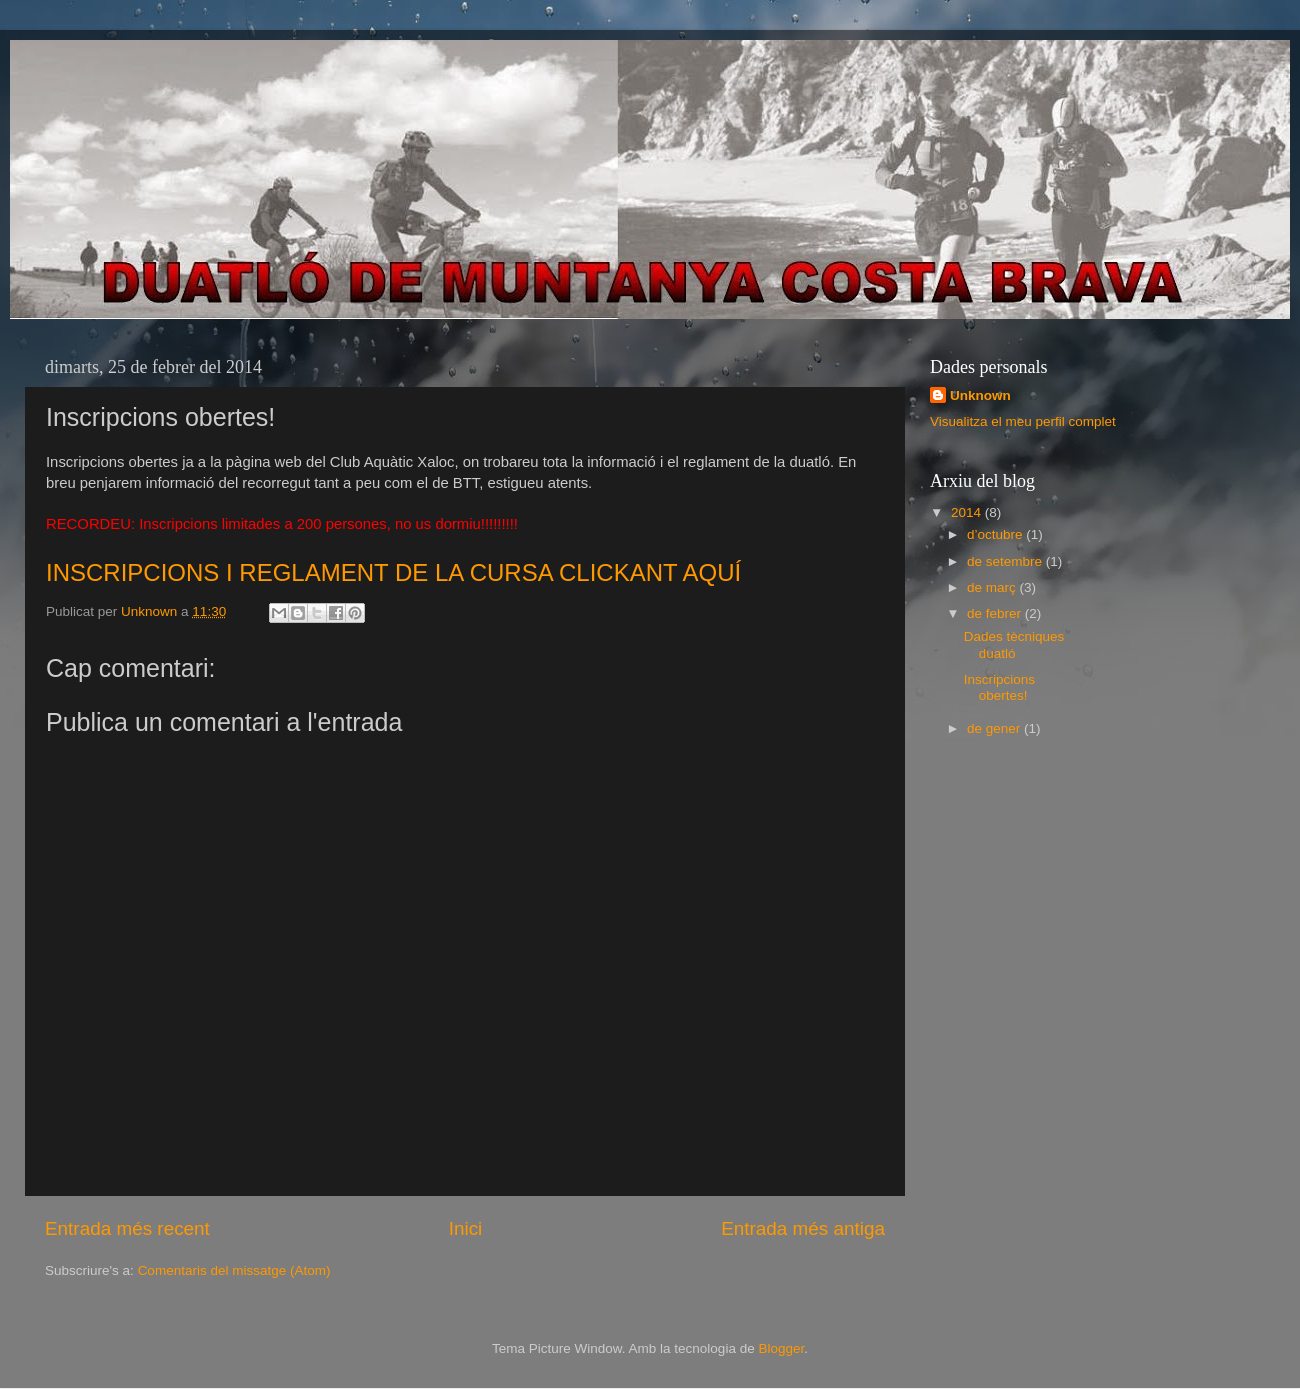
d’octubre (996, 534)
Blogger (781, 1348)
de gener (995, 728)
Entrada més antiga (803, 1228)
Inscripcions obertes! (999, 687)
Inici (466, 1228)
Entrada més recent (127, 1228)
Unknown (980, 395)
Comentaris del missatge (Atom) (234, 1270)
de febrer (996, 613)
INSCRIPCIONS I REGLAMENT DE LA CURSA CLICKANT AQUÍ (393, 572)
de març (993, 587)
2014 (968, 512)
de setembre (1006, 561)
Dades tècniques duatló (1014, 644)
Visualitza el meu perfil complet (1023, 421)
